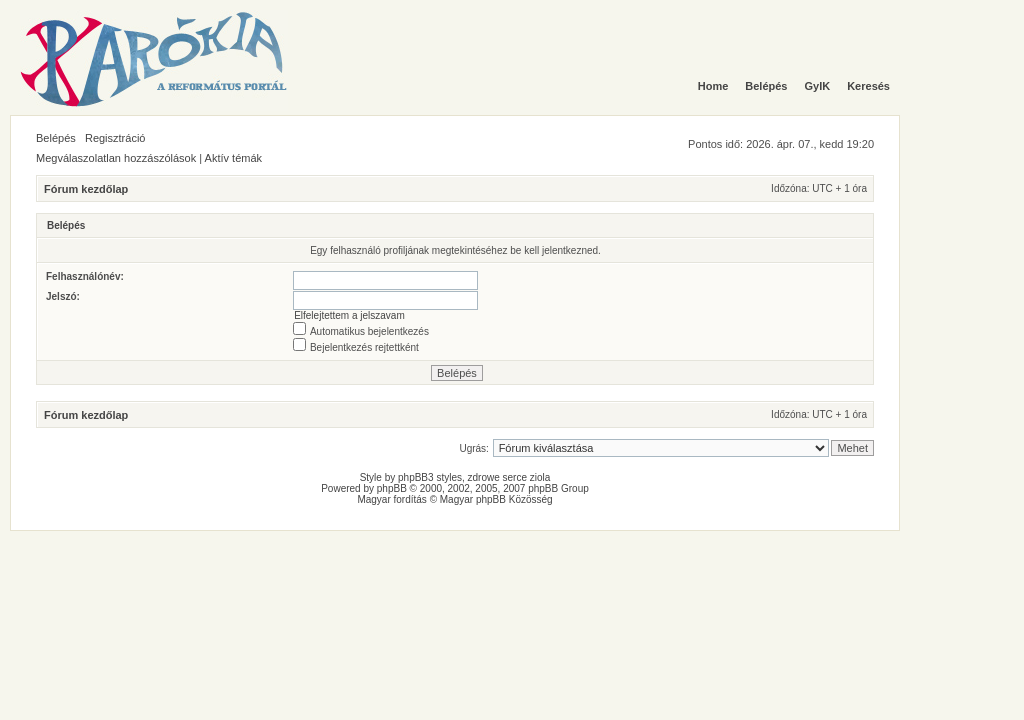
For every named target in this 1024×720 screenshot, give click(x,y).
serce (515, 477)
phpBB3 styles (430, 477)
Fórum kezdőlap (86, 189)
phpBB (392, 488)
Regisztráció (115, 138)
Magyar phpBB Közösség (496, 499)
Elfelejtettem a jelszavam (349, 315)
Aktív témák (233, 158)
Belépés (56, 138)
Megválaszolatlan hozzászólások (116, 158)
